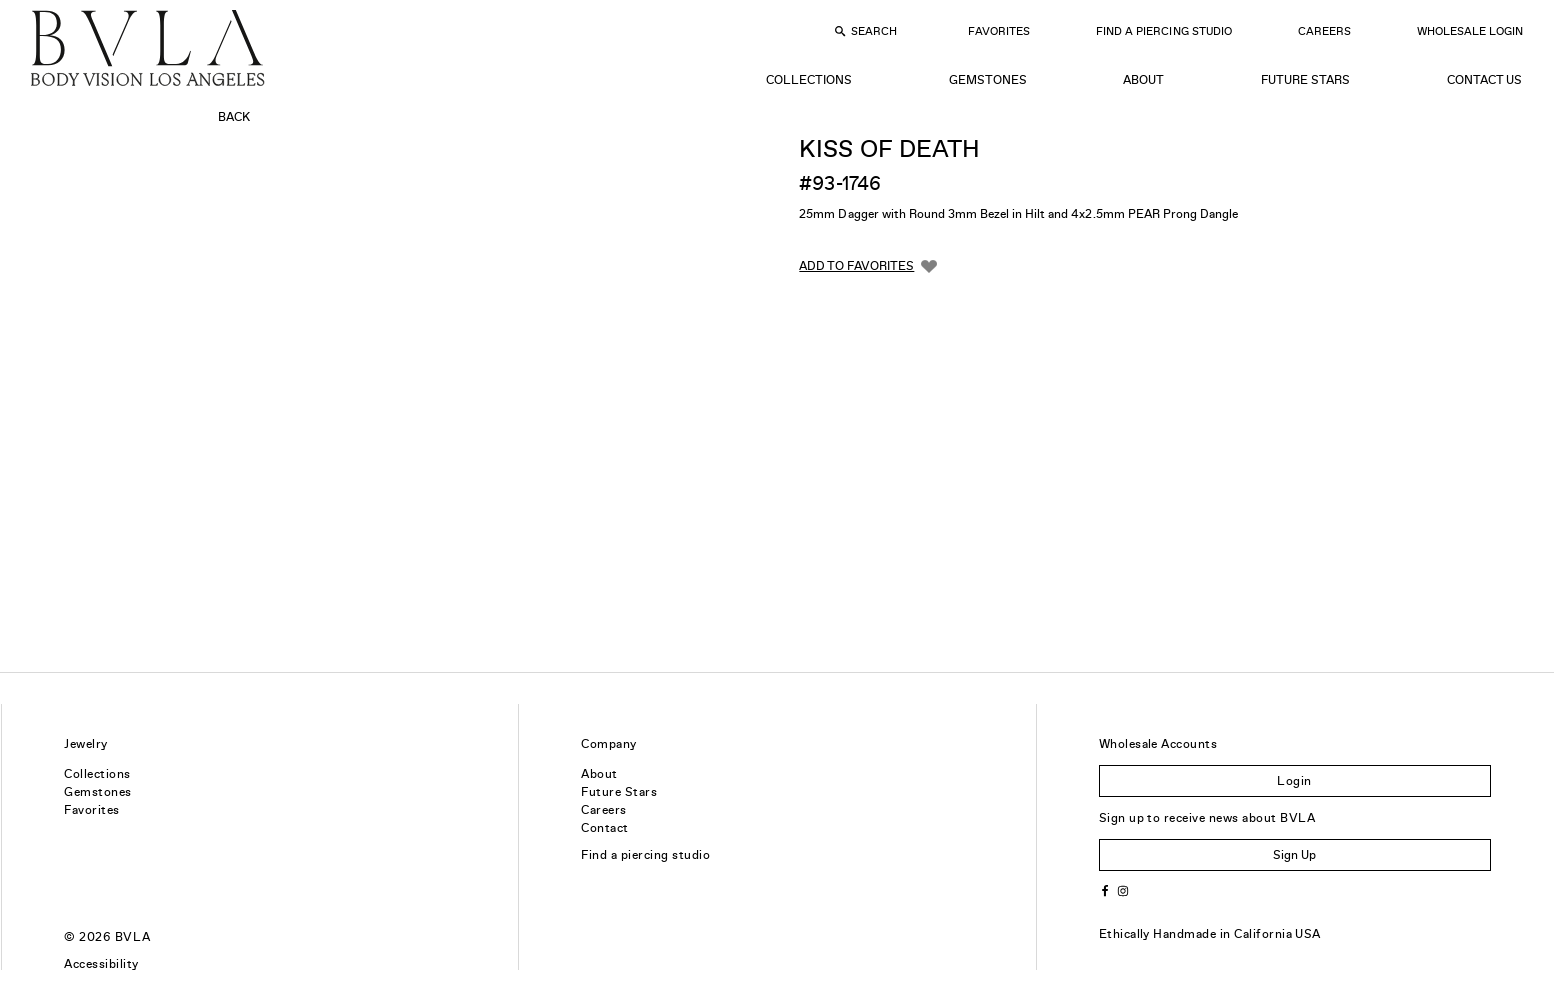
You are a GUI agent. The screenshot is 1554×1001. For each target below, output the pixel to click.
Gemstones (988, 80)
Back (234, 117)
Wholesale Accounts (1158, 744)
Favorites (999, 31)
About (1143, 80)
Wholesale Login (1470, 31)
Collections (809, 80)
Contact (604, 828)
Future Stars (1305, 80)
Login (1294, 781)
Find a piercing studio (645, 855)
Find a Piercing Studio (1163, 31)
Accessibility (101, 964)
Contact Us (1484, 80)
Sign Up (1294, 855)
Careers (1324, 31)
